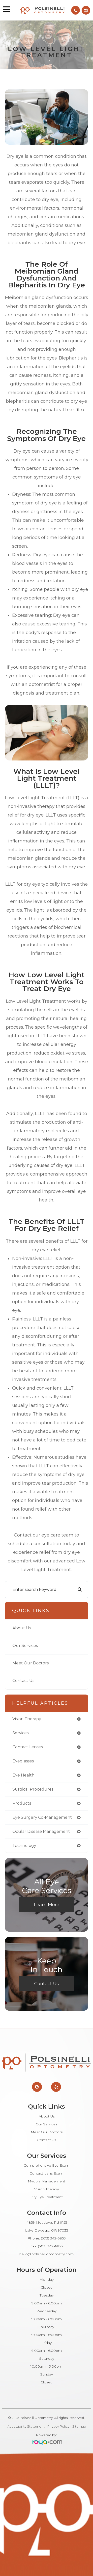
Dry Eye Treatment (47, 2197)
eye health (23, 1775)
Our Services (25, 1645)
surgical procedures (32, 1789)
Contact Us (23, 1680)
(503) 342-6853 (53, 2238)
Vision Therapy (46, 2189)
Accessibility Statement (26, 2426)
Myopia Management (46, 2181)
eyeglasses (23, 1761)
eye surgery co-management (42, 1817)
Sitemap (79, 2426)
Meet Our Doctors (30, 1663)
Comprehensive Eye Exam (46, 2165)
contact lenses (27, 1747)
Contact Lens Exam (46, 2173)
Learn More (46, 1904)
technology (24, 1845)
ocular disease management (41, 1831)
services (20, 1733)
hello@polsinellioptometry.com (46, 2254)
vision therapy (26, 1719)
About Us (21, 1628)
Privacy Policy (58, 2426)
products (21, 1803)
